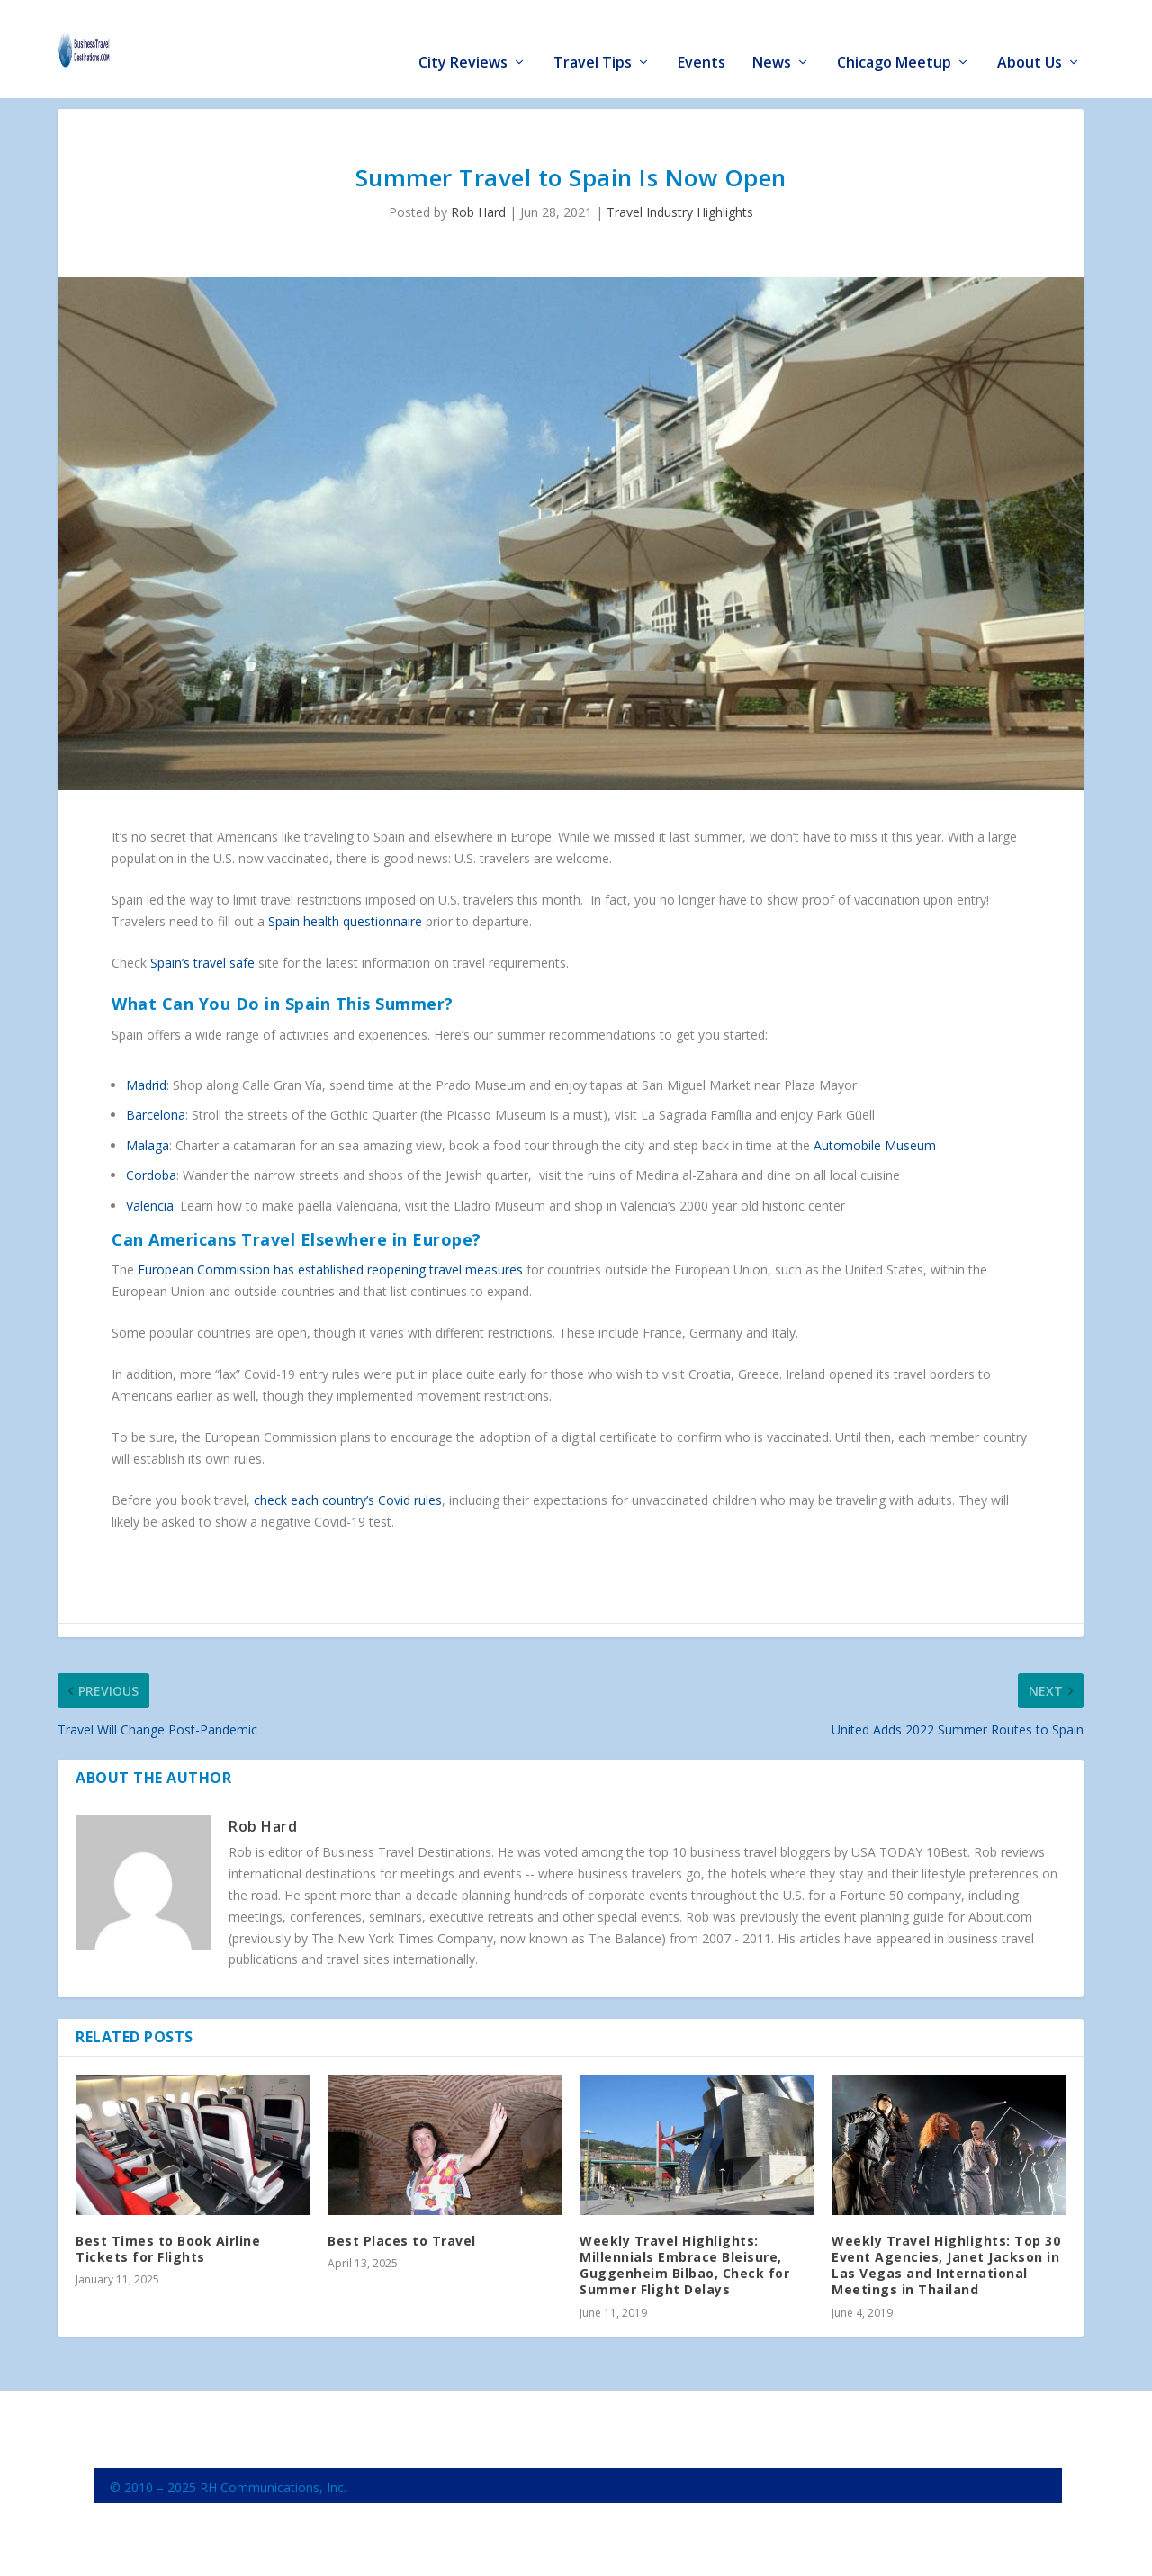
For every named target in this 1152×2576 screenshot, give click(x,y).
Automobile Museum (875, 1144)
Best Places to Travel (402, 2239)
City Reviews (463, 37)
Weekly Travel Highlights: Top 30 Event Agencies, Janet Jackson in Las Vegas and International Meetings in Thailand (946, 2264)
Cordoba (151, 1175)
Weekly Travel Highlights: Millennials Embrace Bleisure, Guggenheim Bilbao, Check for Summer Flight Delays (684, 2264)
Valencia (150, 1204)
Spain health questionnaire (345, 920)
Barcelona (155, 1114)
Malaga (147, 1144)
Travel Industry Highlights (680, 212)
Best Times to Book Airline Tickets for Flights (168, 2248)
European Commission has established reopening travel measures (330, 1269)
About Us (1029, 37)
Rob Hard (478, 212)
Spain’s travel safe (202, 962)
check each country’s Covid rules (348, 1500)
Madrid (146, 1084)
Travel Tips (593, 37)
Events (701, 37)
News (771, 37)
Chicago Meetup (894, 37)
